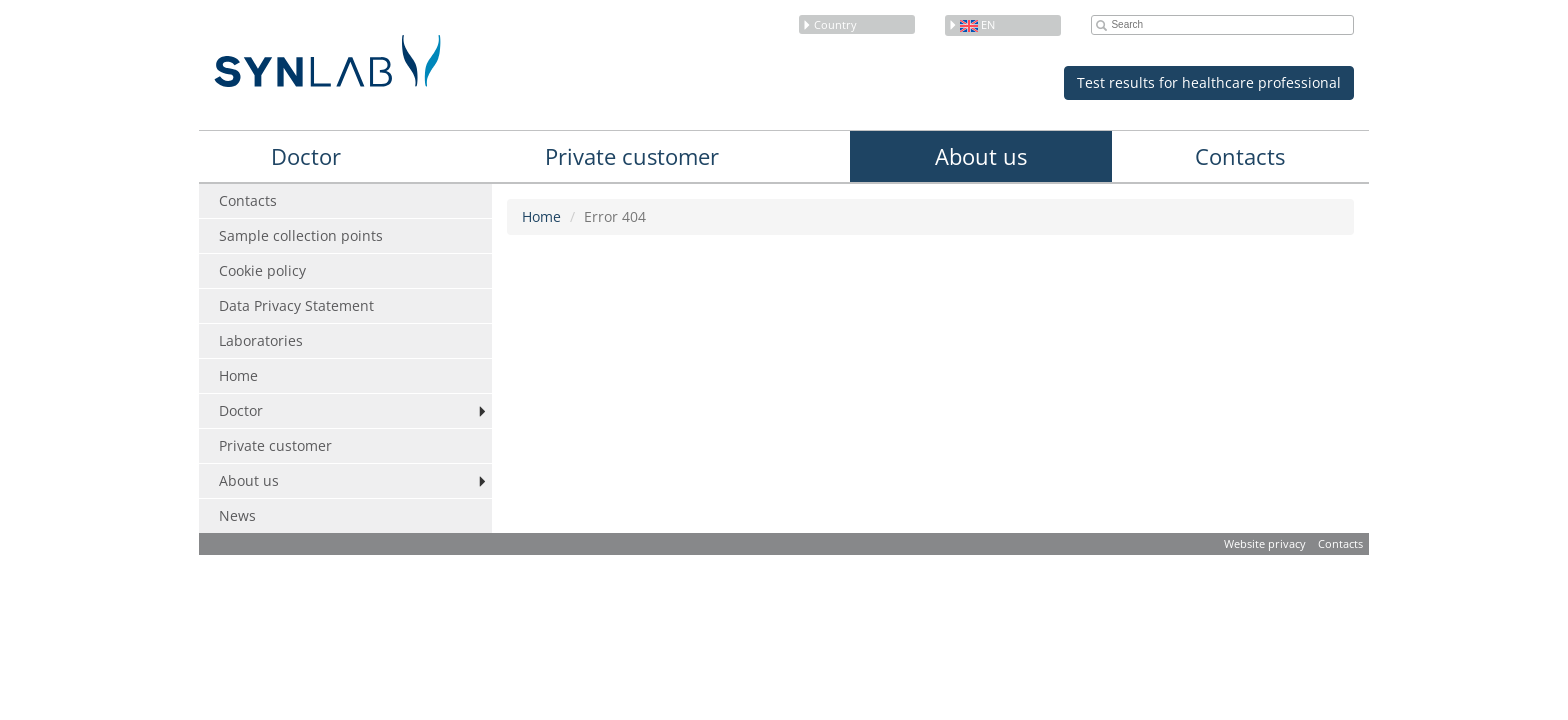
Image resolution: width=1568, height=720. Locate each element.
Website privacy (1265, 543)
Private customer (632, 156)
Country (829, 24)
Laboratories (261, 340)
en (971, 24)
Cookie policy (262, 270)
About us (981, 156)
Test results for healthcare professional (1209, 82)
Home (238, 375)
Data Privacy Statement (296, 305)
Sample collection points (301, 235)
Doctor (306, 156)
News (237, 515)
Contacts (1240, 156)
